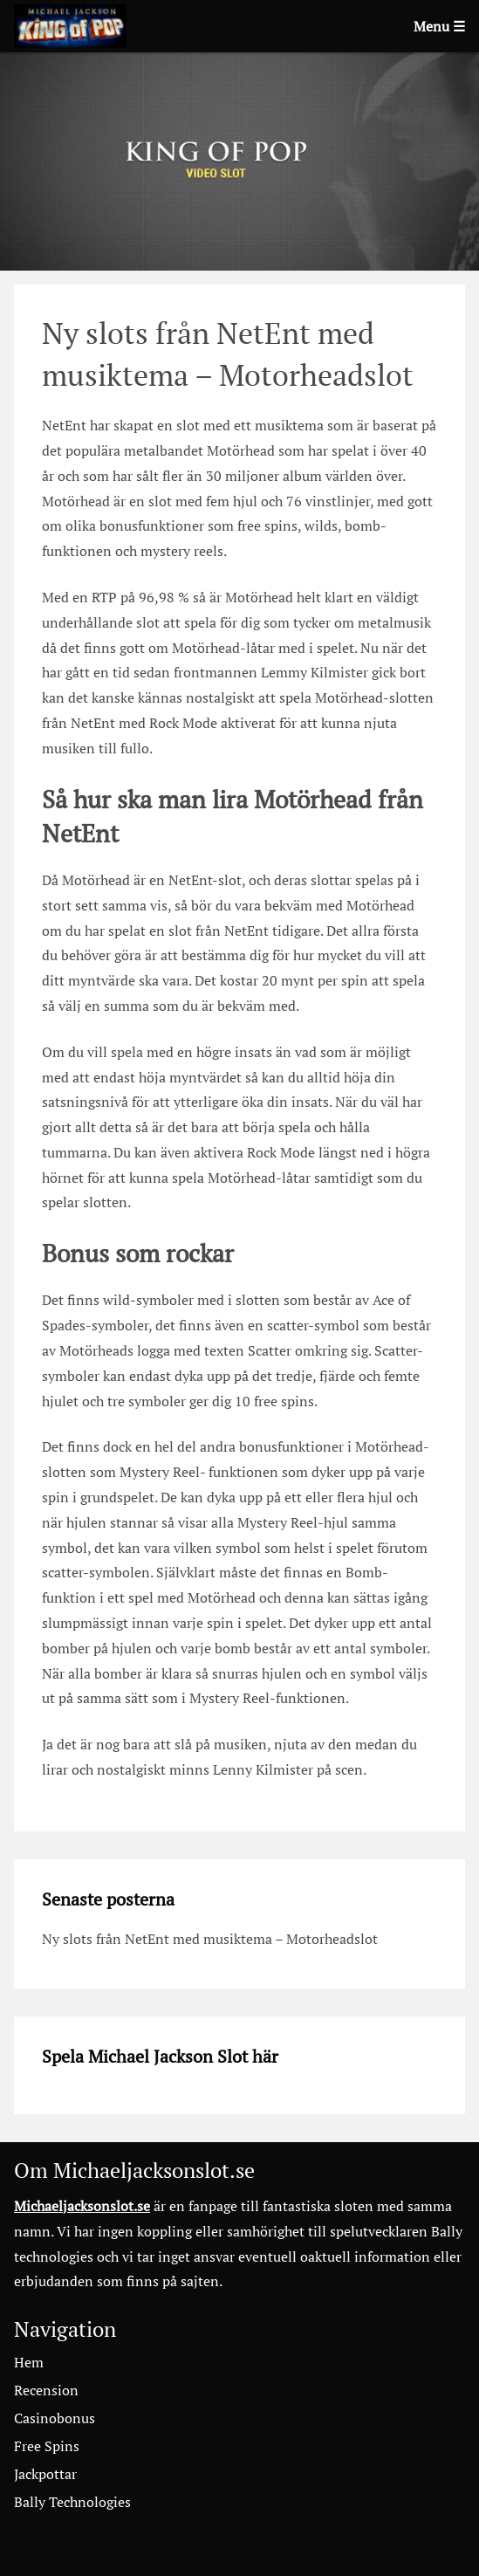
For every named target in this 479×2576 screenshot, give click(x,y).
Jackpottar (45, 2473)
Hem (29, 2362)
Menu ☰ (439, 26)
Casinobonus (54, 2418)
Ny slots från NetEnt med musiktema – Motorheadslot (210, 1938)
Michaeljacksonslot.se (82, 2205)
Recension (46, 2390)
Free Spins (46, 2446)
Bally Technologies (72, 2501)
